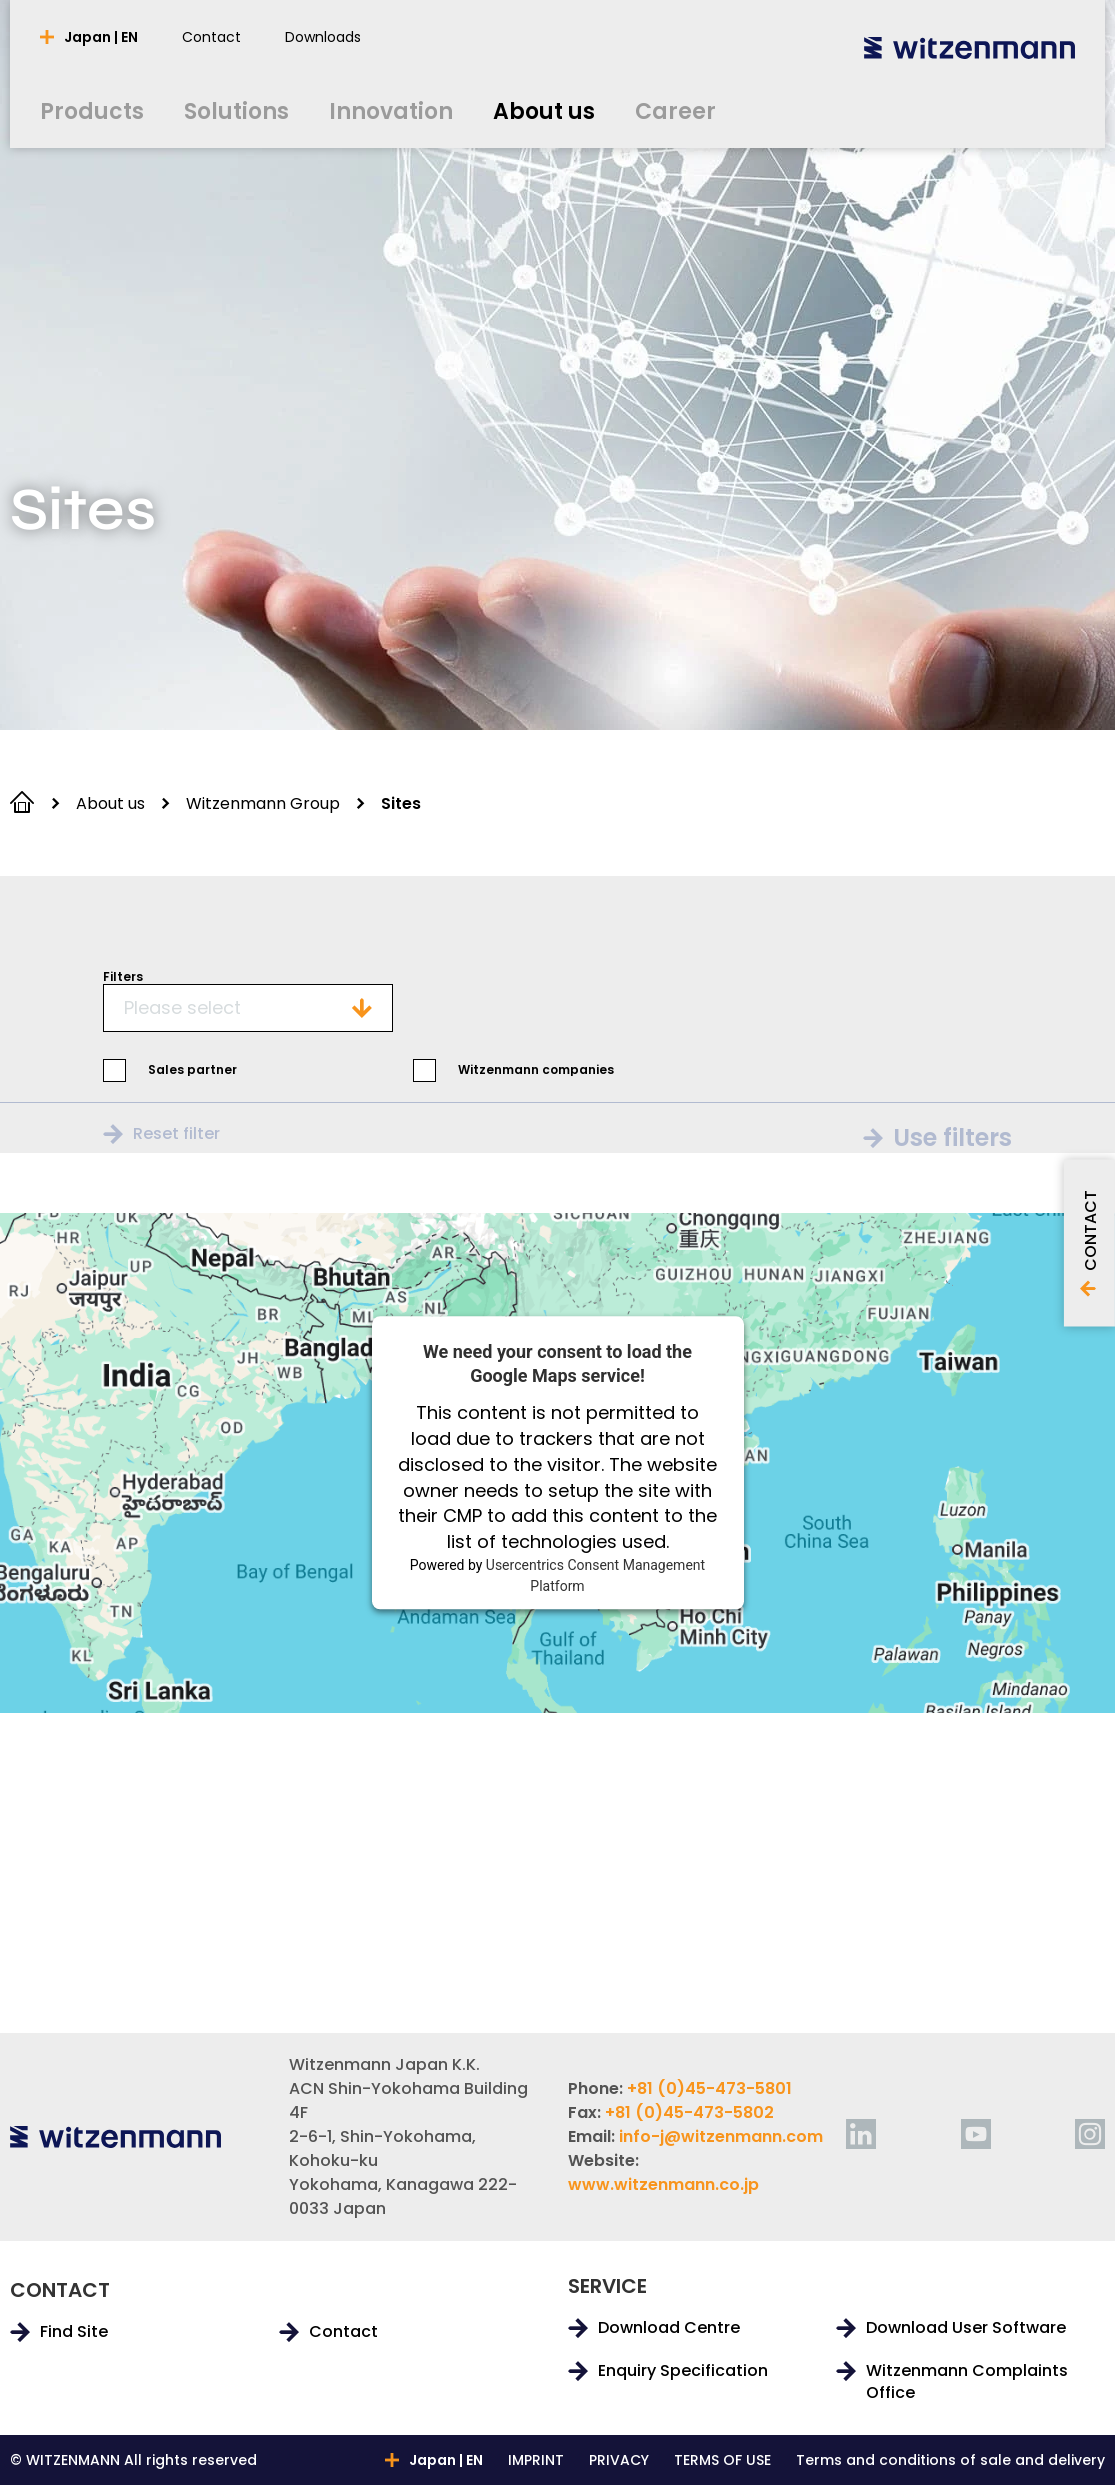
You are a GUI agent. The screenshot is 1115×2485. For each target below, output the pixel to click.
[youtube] (976, 2134)
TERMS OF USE (722, 2460)
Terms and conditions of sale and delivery (950, 2460)
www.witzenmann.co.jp (663, 2184)
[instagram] (1090, 2134)
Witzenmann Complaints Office (967, 2382)
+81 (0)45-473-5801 (709, 2088)
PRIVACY (619, 2460)
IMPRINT (536, 2460)
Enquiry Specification (683, 2371)
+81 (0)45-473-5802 (689, 2112)
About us (110, 803)
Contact (343, 2332)
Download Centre (669, 2328)
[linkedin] (861, 2134)
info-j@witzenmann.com (721, 2136)
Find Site (74, 2332)
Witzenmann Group (263, 803)
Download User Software (966, 2328)
